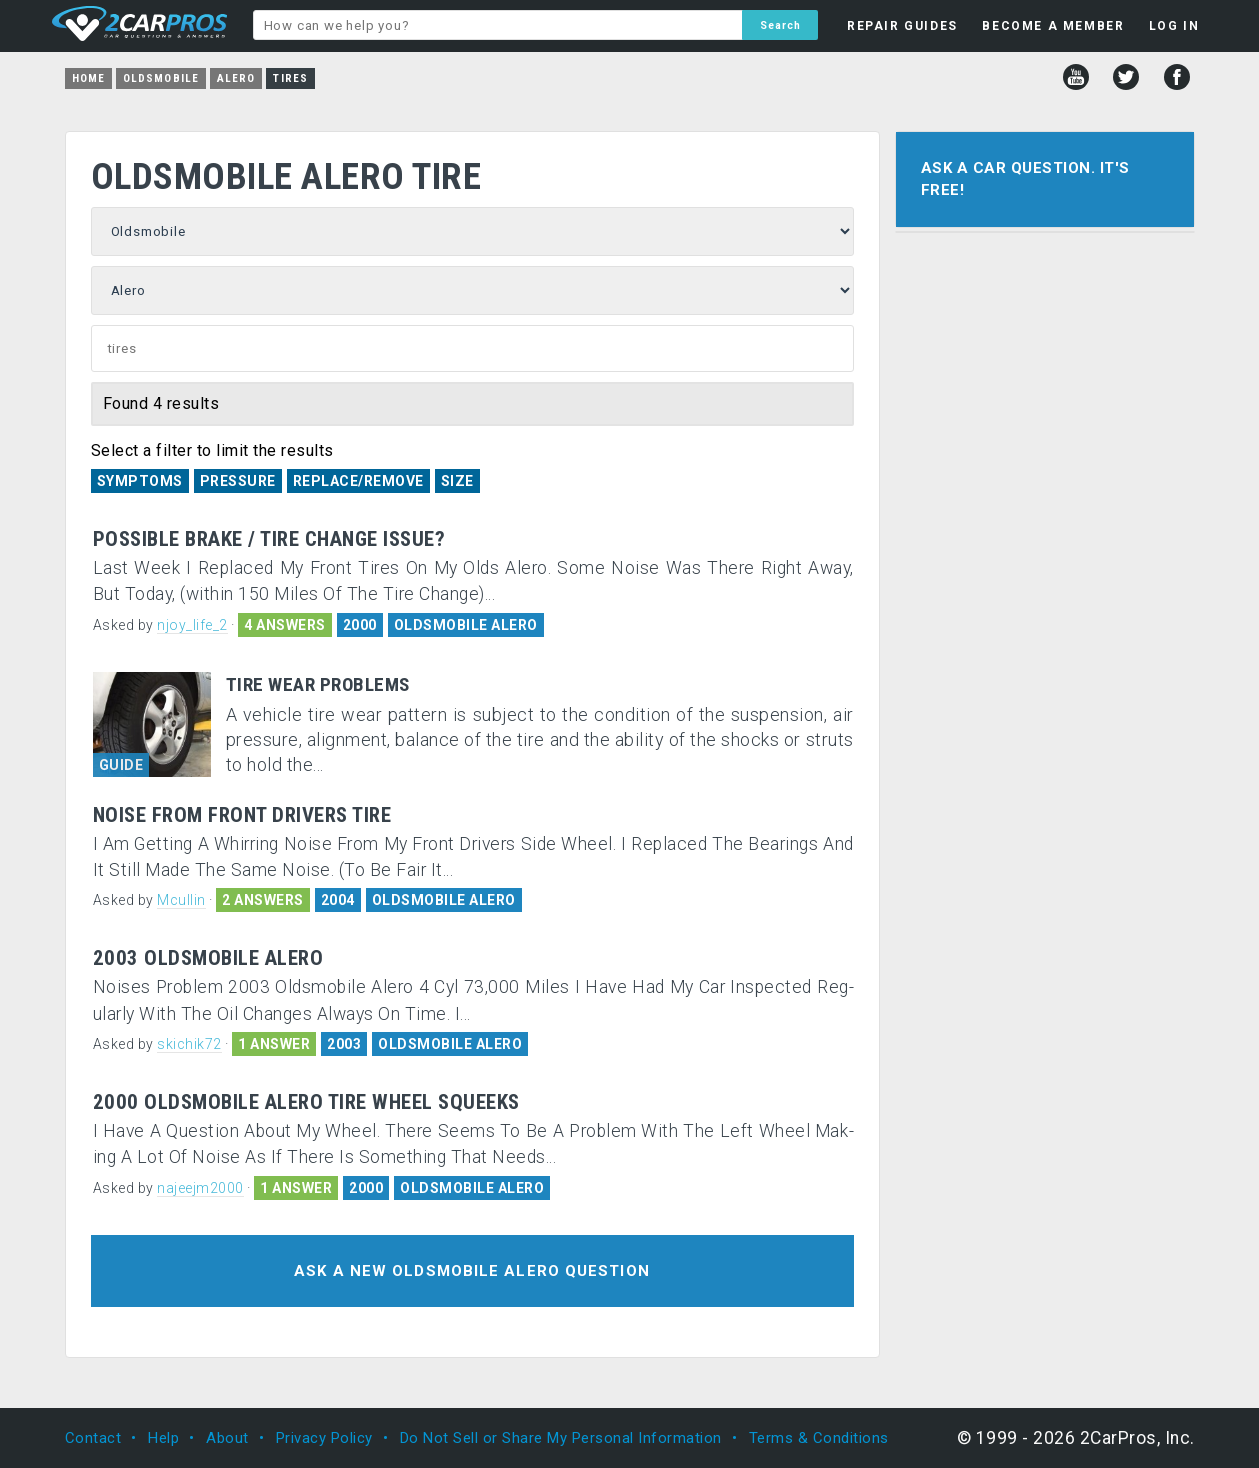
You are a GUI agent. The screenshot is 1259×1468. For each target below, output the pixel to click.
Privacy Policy (324, 1438)
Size (457, 481)
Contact (93, 1438)
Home (88, 78)
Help (163, 1438)
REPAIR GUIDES (902, 26)
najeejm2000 (200, 1188)
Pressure (238, 481)
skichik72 (189, 1044)
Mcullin (181, 900)
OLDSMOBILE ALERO (466, 625)
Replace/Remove (358, 481)
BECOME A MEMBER (1053, 26)
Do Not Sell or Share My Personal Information (561, 1438)
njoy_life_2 (192, 625)
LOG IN (1174, 26)
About (227, 1438)
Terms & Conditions (819, 1438)
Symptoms (140, 481)
